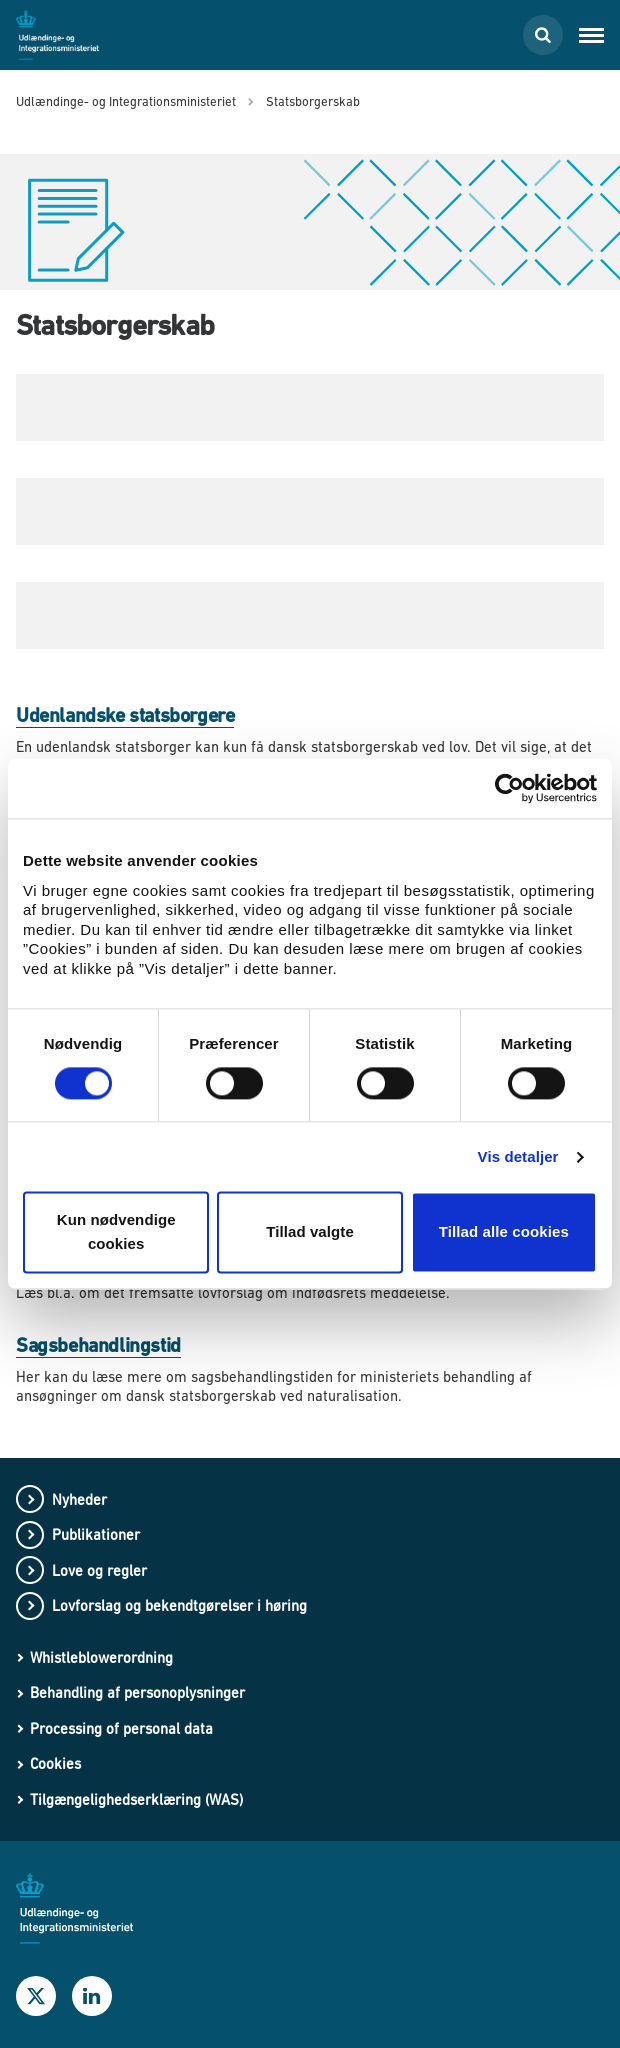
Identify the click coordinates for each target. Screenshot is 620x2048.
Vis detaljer (518, 1156)
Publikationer (96, 1534)
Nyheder (79, 1499)
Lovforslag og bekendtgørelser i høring (179, 1605)
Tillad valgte (310, 1232)
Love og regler (99, 1570)
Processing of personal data (121, 1728)
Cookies (55, 1763)
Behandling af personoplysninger (137, 1692)
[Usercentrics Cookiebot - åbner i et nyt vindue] (509, 788)
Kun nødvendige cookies (116, 1232)
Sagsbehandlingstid (98, 1345)
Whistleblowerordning (101, 1657)
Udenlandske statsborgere (125, 715)
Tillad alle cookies (504, 1232)
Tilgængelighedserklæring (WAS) (136, 1799)
